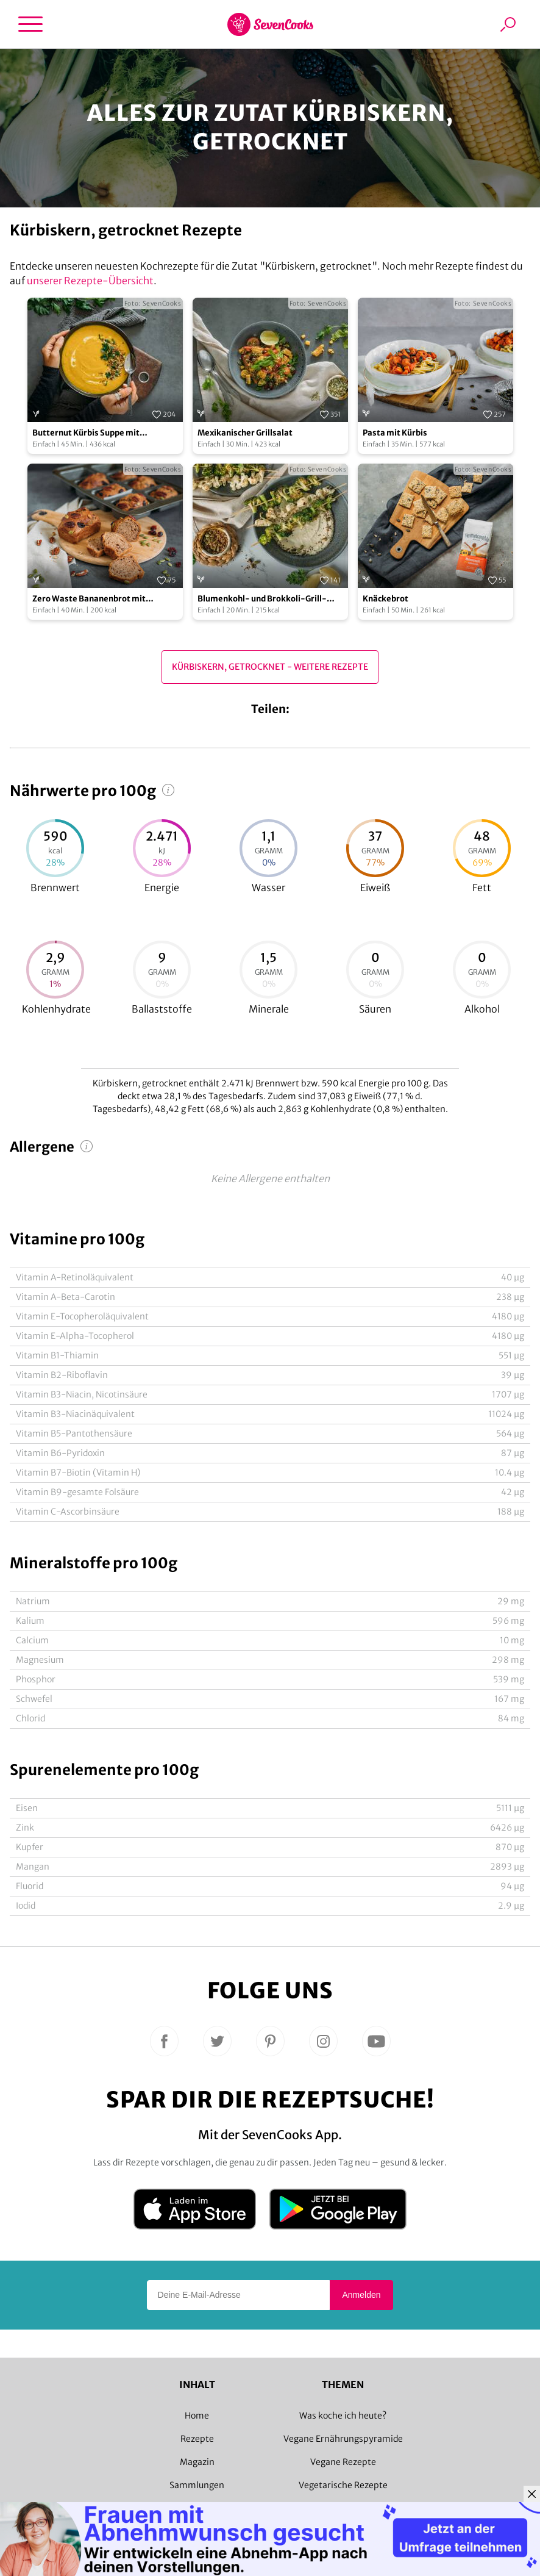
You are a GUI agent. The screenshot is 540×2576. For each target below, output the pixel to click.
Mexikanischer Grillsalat (245, 433)
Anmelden (361, 2295)
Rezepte (197, 2438)
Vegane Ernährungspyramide (343, 2438)
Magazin (197, 2461)
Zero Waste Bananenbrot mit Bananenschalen (89, 599)
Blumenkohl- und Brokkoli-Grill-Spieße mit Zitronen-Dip (262, 599)
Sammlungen (196, 2485)
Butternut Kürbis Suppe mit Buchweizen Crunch (86, 433)
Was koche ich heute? (342, 2415)
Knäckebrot (385, 599)
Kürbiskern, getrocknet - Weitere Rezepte (270, 666)
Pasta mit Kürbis (395, 433)
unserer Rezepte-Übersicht (90, 280)
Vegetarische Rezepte (343, 2485)
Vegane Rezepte (343, 2461)
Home (197, 2415)
